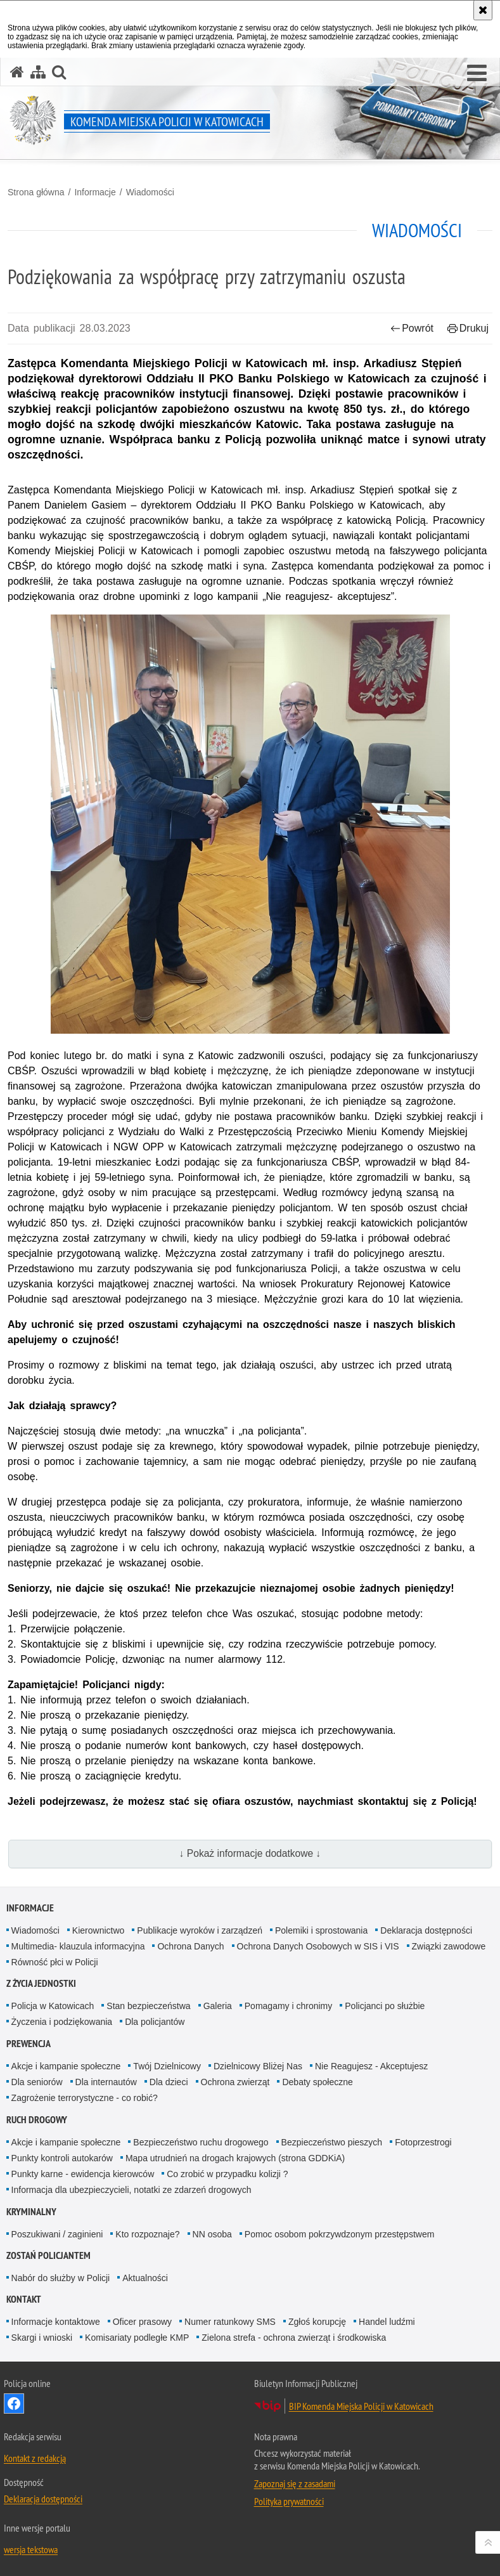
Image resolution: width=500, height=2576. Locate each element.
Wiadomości (150, 192)
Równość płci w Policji (54, 1962)
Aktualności (145, 2278)
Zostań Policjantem (48, 2255)
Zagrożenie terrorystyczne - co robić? (84, 2098)
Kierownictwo (98, 1930)
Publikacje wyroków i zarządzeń (199, 1930)
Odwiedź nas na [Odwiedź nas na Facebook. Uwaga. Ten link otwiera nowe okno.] (14, 2403)
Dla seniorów (37, 2082)
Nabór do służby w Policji (60, 2278)
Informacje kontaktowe (55, 2322)
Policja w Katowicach (52, 2006)
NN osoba (212, 2234)
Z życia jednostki (41, 1983)
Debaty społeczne (317, 2082)
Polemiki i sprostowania (321, 1930)
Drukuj (468, 328)
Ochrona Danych (190, 1946)
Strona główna (36, 192)
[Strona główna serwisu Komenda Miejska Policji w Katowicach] (17, 72)
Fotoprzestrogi (423, 2142)
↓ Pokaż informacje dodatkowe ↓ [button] (250, 1853)
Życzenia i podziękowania (62, 2022)
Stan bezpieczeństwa (148, 2006)
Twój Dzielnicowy (167, 2066)
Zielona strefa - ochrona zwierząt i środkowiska (294, 2337)
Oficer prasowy (142, 2322)
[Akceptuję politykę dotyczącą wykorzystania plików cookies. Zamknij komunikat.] (482, 10)
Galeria (217, 2006)
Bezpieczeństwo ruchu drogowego (200, 2142)
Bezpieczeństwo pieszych (332, 2142)
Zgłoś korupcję (317, 2322)
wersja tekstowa (31, 2549)
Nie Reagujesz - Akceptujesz (371, 2066)
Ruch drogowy (36, 2119)
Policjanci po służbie (385, 2006)
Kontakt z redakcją (35, 2458)
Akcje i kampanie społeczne (66, 2066)
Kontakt (23, 2299)
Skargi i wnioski (41, 2337)
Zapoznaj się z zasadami (294, 2483)
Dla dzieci (169, 2082)
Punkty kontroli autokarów (62, 2158)
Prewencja (28, 2043)
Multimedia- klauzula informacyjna (78, 1946)
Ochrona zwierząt (235, 2082)
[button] (477, 73)
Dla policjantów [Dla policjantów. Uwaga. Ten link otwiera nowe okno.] (154, 2022)
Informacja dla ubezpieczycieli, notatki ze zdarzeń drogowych (131, 2190)
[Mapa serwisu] (38, 72)
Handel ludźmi (387, 2322)
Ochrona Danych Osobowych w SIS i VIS (318, 1946)
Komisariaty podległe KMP (137, 2337)
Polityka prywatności (289, 2501)
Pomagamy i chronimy (289, 2006)
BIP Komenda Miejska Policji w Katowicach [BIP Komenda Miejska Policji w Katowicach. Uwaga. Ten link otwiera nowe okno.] (361, 2406)
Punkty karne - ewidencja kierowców (83, 2174)
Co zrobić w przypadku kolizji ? (227, 2174)
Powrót (411, 328)
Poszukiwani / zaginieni (57, 2234)
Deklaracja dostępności (426, 1930)
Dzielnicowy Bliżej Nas (258, 2066)
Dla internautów (106, 2082)
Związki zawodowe (449, 1946)
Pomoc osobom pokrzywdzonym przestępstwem (340, 2234)
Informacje (94, 192)
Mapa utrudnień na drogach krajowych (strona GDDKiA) (235, 2158)
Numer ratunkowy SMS (230, 2322)
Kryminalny (31, 2211)
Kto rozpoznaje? (147, 2234)
